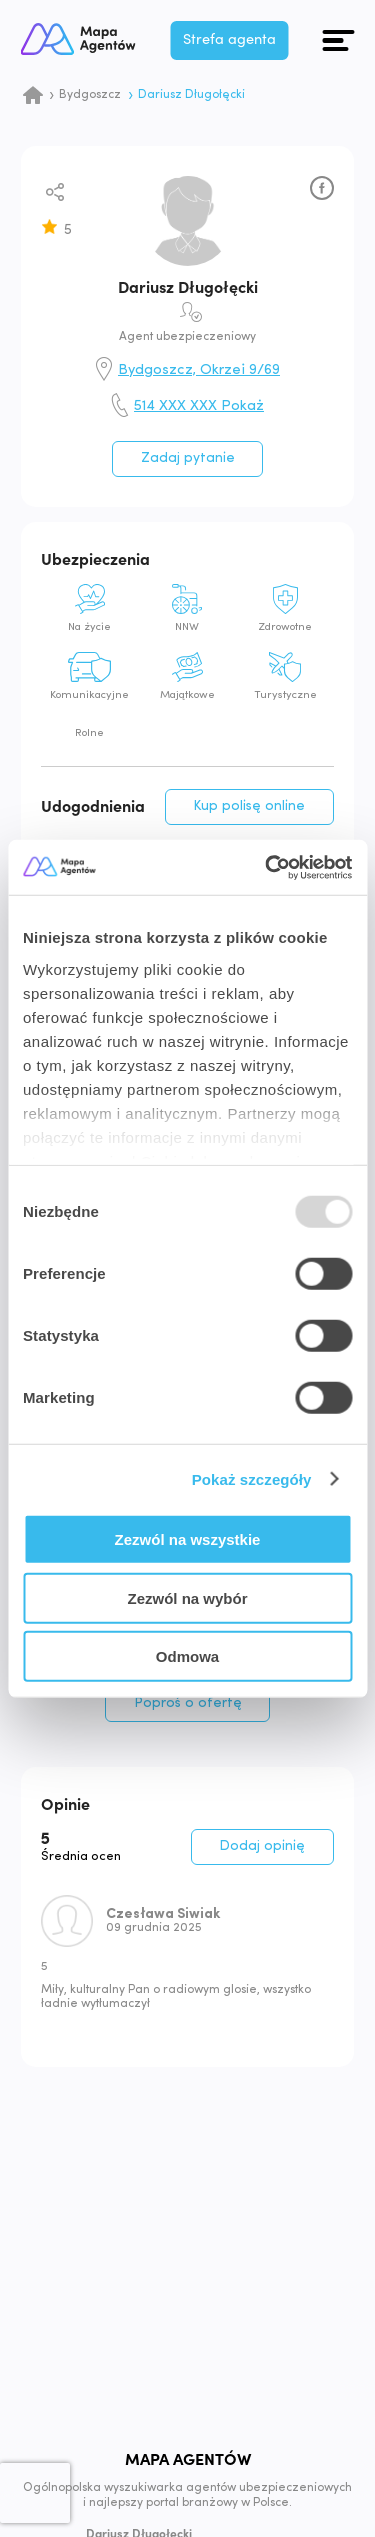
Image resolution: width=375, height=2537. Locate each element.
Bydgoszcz (90, 95)
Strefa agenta (245, 39)
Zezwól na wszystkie (188, 1539)
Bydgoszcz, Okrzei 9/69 (199, 371)
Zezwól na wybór (187, 1597)
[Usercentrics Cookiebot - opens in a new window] (267, 867)
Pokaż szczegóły (252, 1478)
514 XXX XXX (199, 407)
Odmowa (187, 1656)
